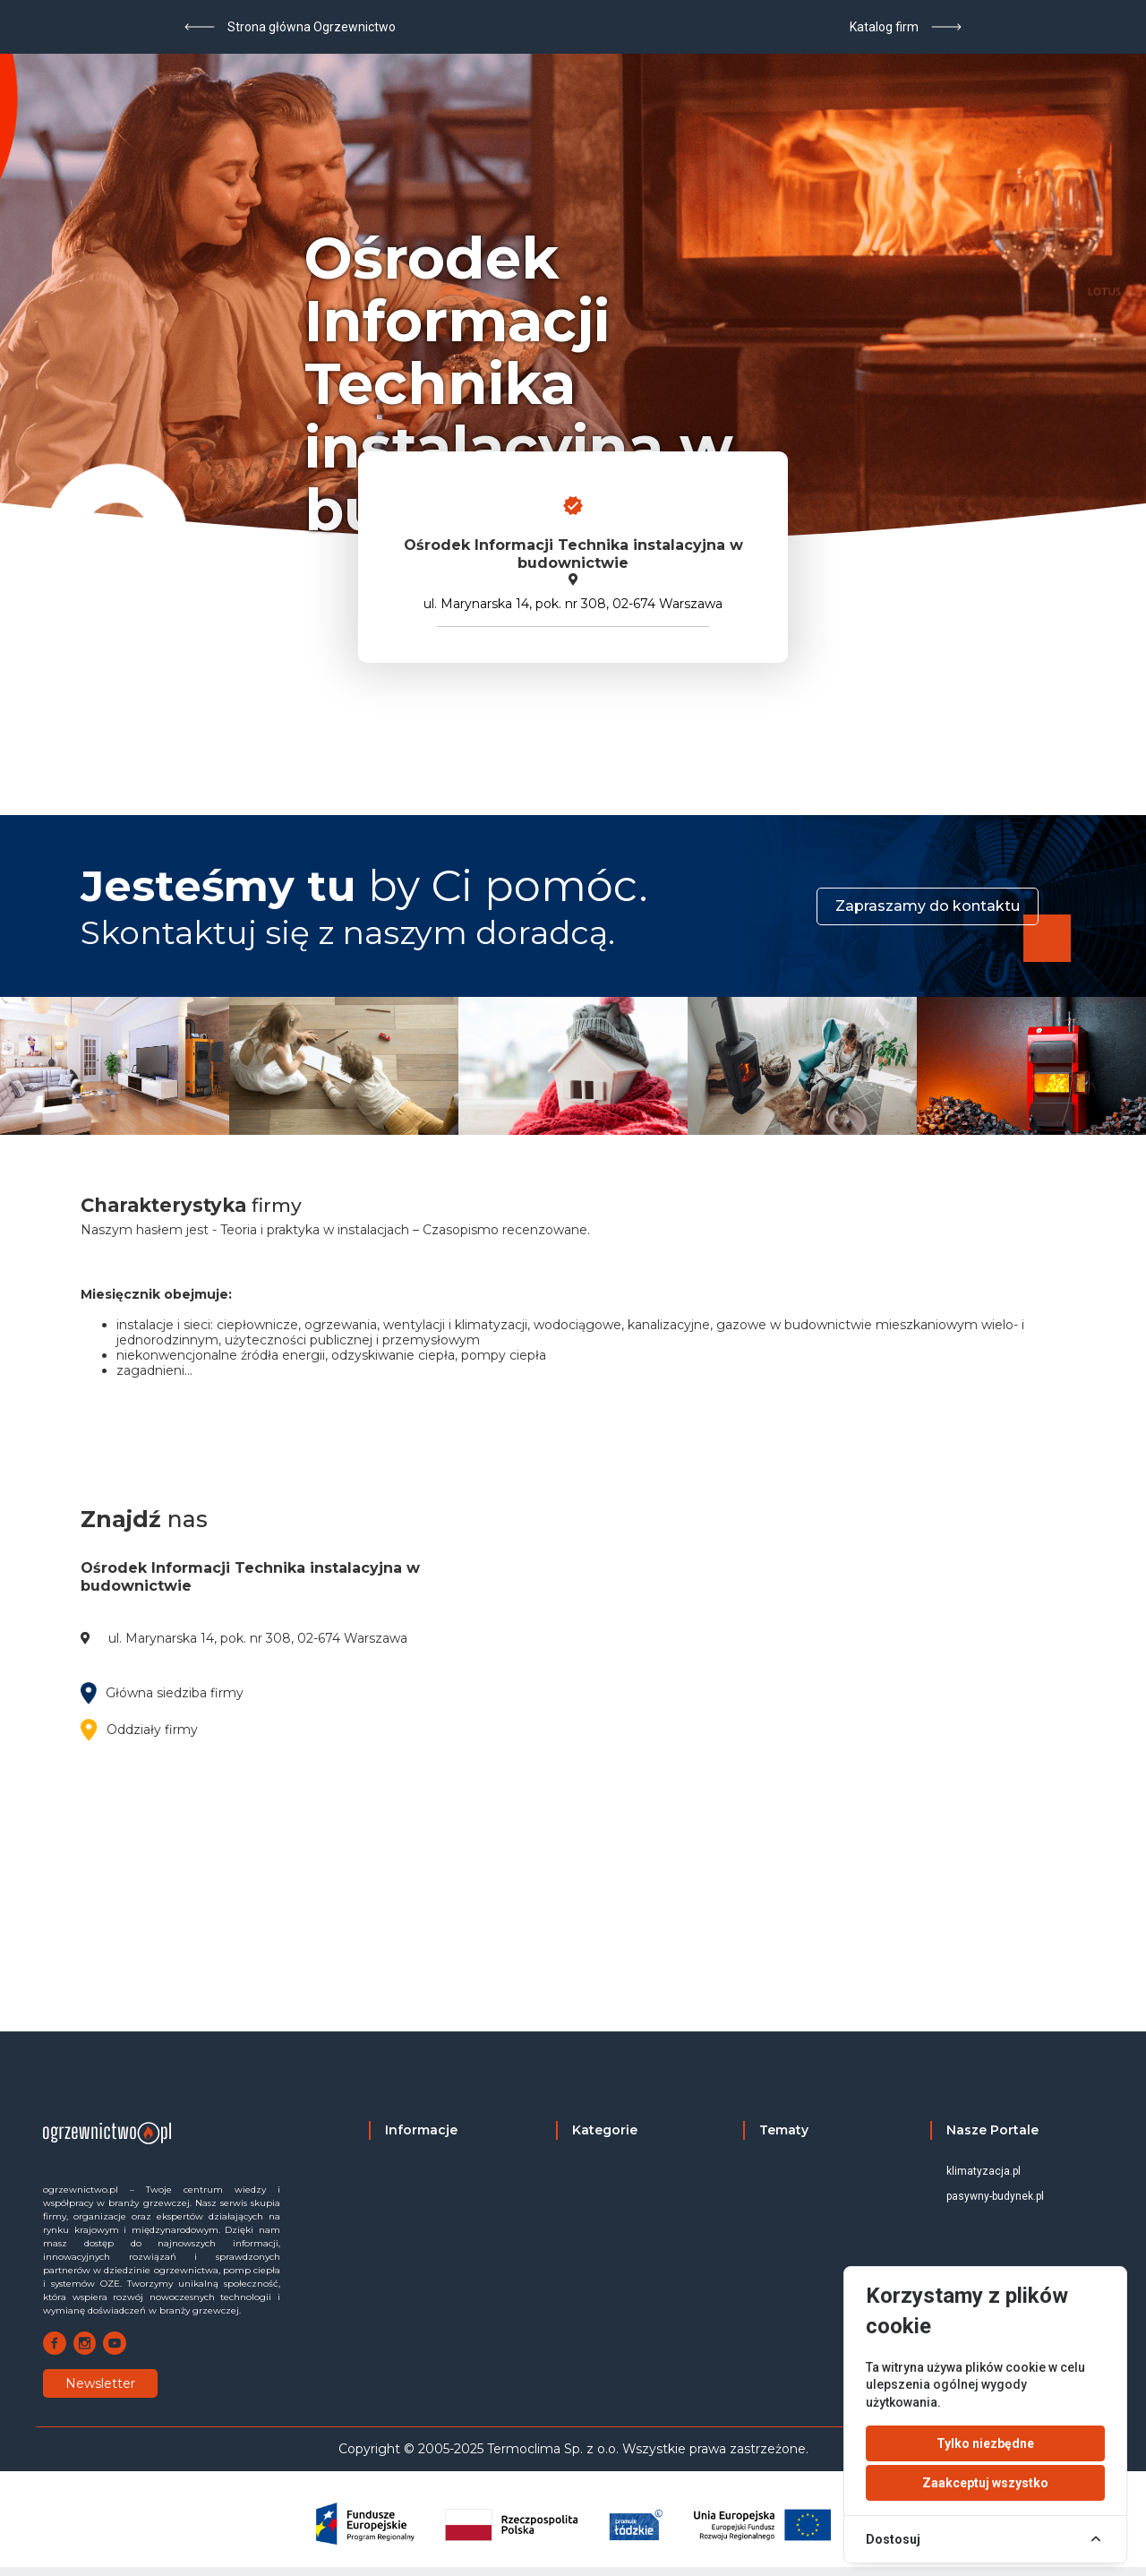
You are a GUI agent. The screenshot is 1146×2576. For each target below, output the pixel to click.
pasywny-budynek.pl (995, 2196)
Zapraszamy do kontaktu (927, 905)
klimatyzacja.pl (983, 2171)
